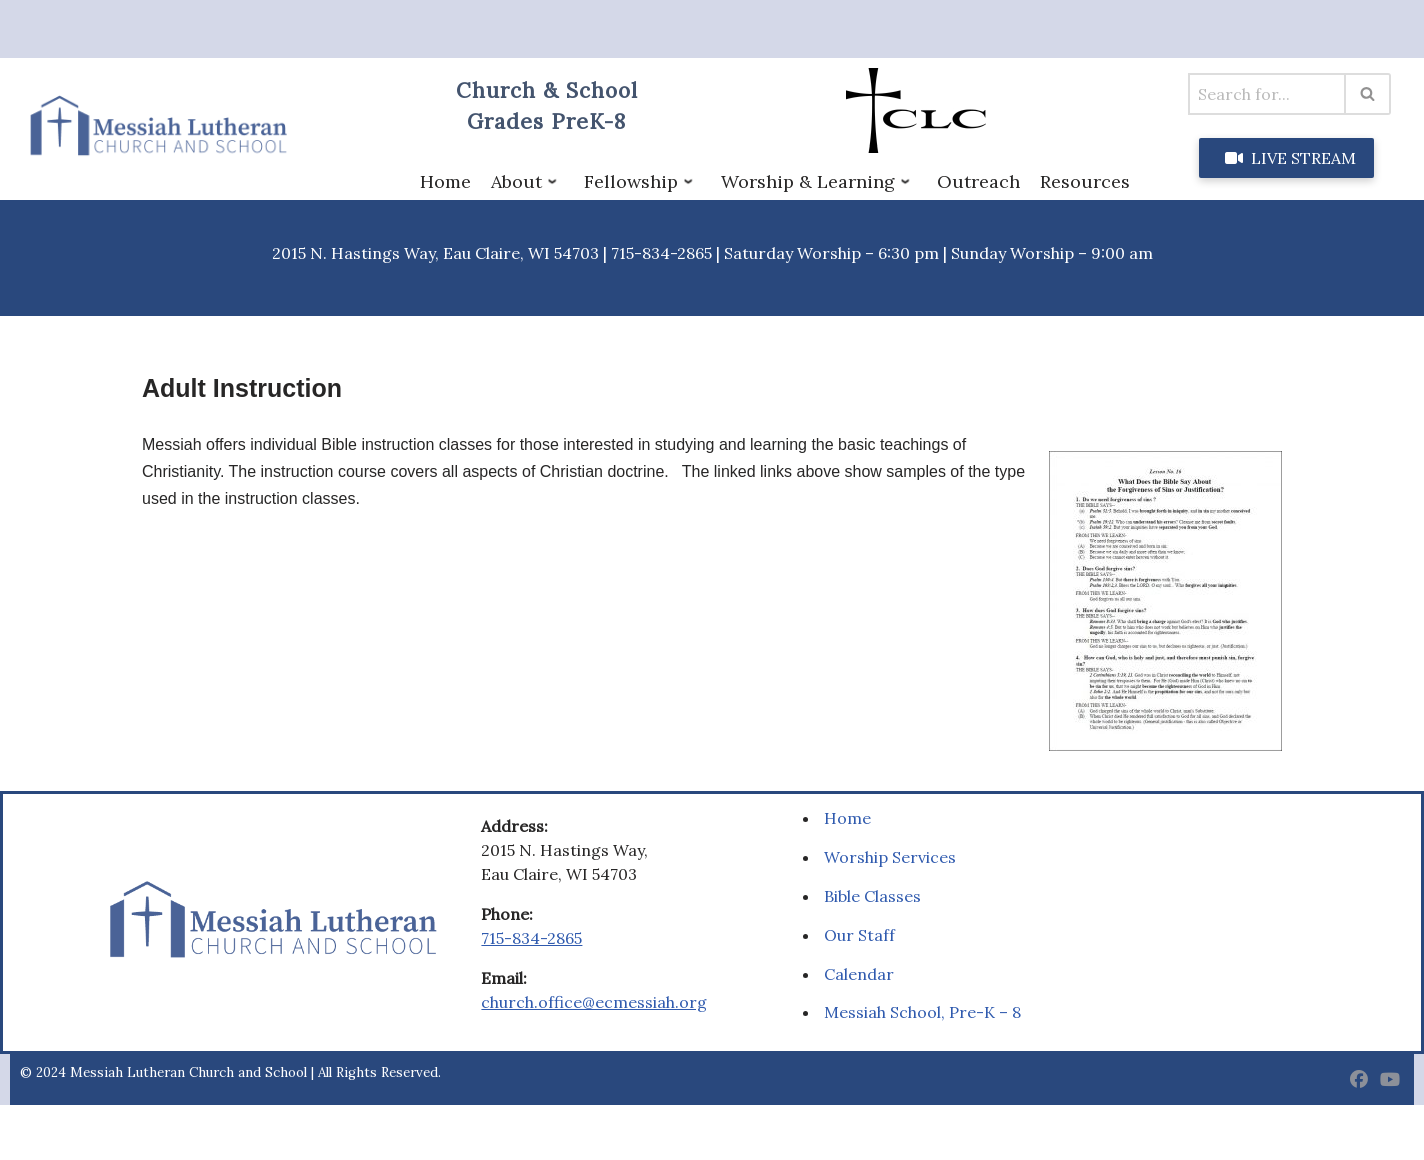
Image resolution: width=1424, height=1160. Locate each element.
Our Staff (859, 935)
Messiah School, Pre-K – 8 (922, 1012)
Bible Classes (872, 896)
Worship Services (890, 857)
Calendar (859, 974)
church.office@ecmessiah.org (594, 1002)
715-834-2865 (531, 938)
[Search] (1267, 94)
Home (847, 818)
